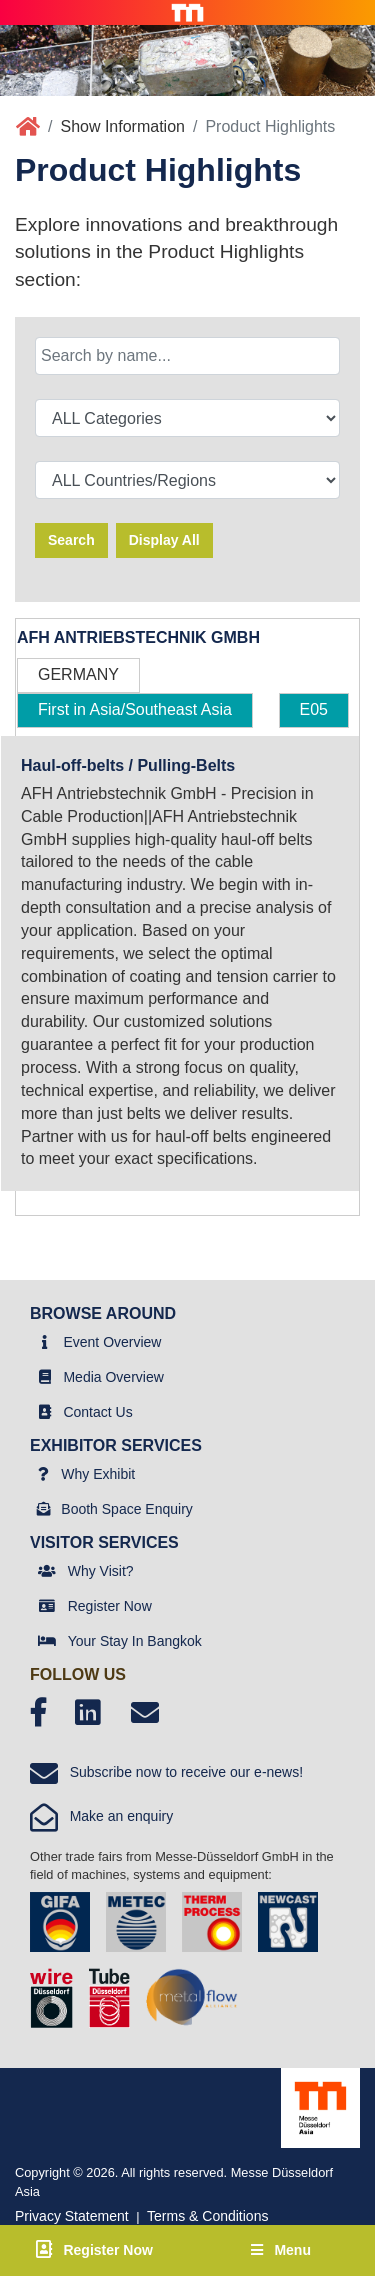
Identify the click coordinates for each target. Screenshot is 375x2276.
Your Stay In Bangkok (135, 1641)
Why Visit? (101, 1571)
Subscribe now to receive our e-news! (166, 1772)
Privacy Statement (72, 2216)
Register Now (110, 1606)
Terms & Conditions (207, 2216)
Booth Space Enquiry (127, 1509)
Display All (164, 540)
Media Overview (113, 1377)
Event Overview (112, 1342)
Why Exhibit (98, 1474)
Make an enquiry (101, 1816)
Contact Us (97, 1412)
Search (71, 540)
